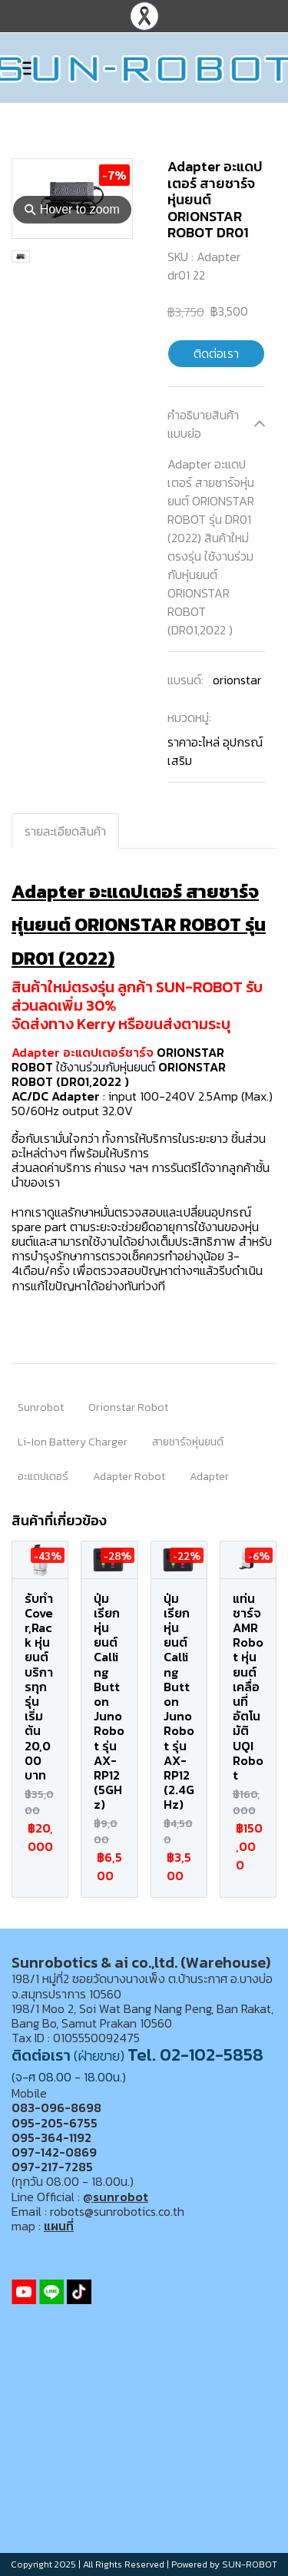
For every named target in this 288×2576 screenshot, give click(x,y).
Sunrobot (41, 1407)
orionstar (237, 679)
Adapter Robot (129, 1476)
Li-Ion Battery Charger (72, 1442)
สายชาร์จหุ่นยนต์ (187, 1442)
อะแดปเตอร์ (43, 1476)
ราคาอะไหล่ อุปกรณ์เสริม (215, 751)
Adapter (209, 1476)
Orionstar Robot (128, 1407)
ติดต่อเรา (216, 353)
